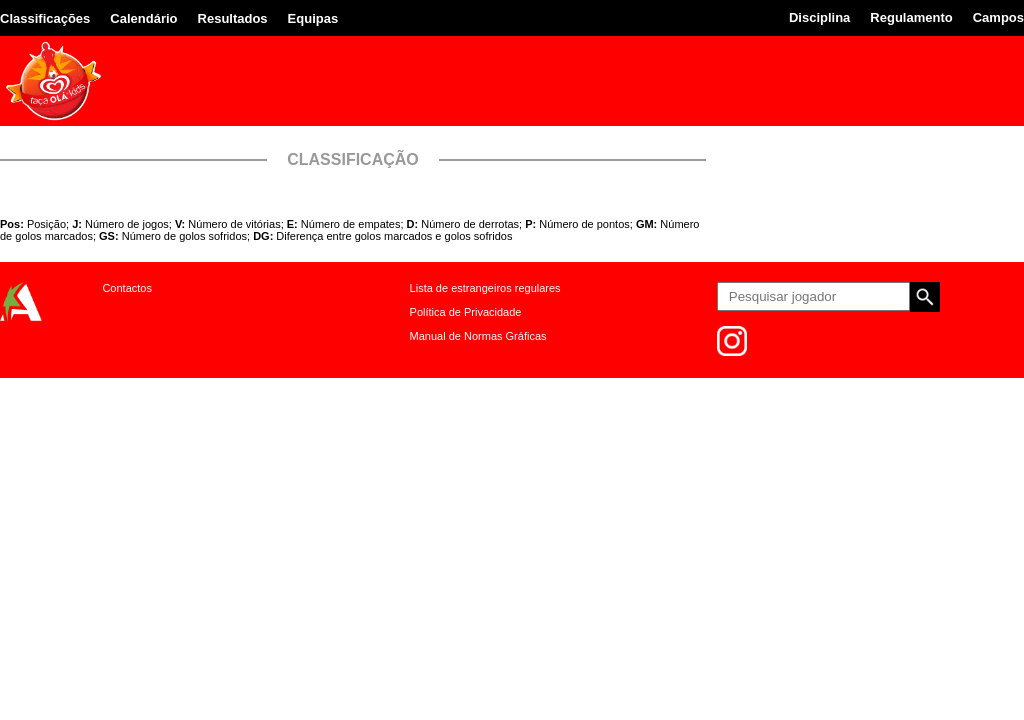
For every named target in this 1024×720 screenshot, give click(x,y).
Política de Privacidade (466, 312)
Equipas (313, 18)
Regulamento (911, 17)
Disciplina (819, 17)
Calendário (143, 18)
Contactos (127, 288)
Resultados (233, 18)
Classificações (45, 18)
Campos (998, 17)
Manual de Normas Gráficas (478, 336)
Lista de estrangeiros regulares (485, 288)
